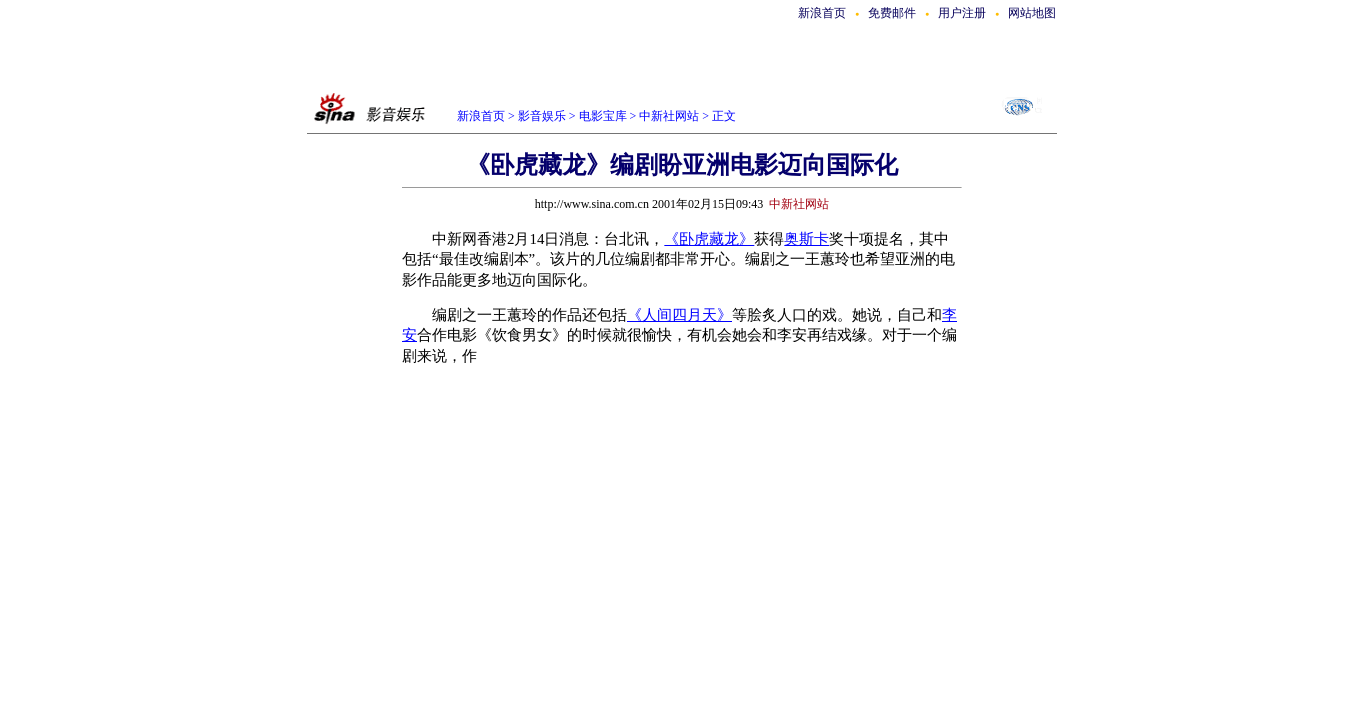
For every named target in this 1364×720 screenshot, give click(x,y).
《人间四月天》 (679, 315)
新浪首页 (822, 13)
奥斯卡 (806, 239)
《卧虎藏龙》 (709, 239)
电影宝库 (601, 116)
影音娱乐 (542, 116)
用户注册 (962, 13)
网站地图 (1032, 13)
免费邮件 (892, 13)
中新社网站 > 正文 (687, 116)
